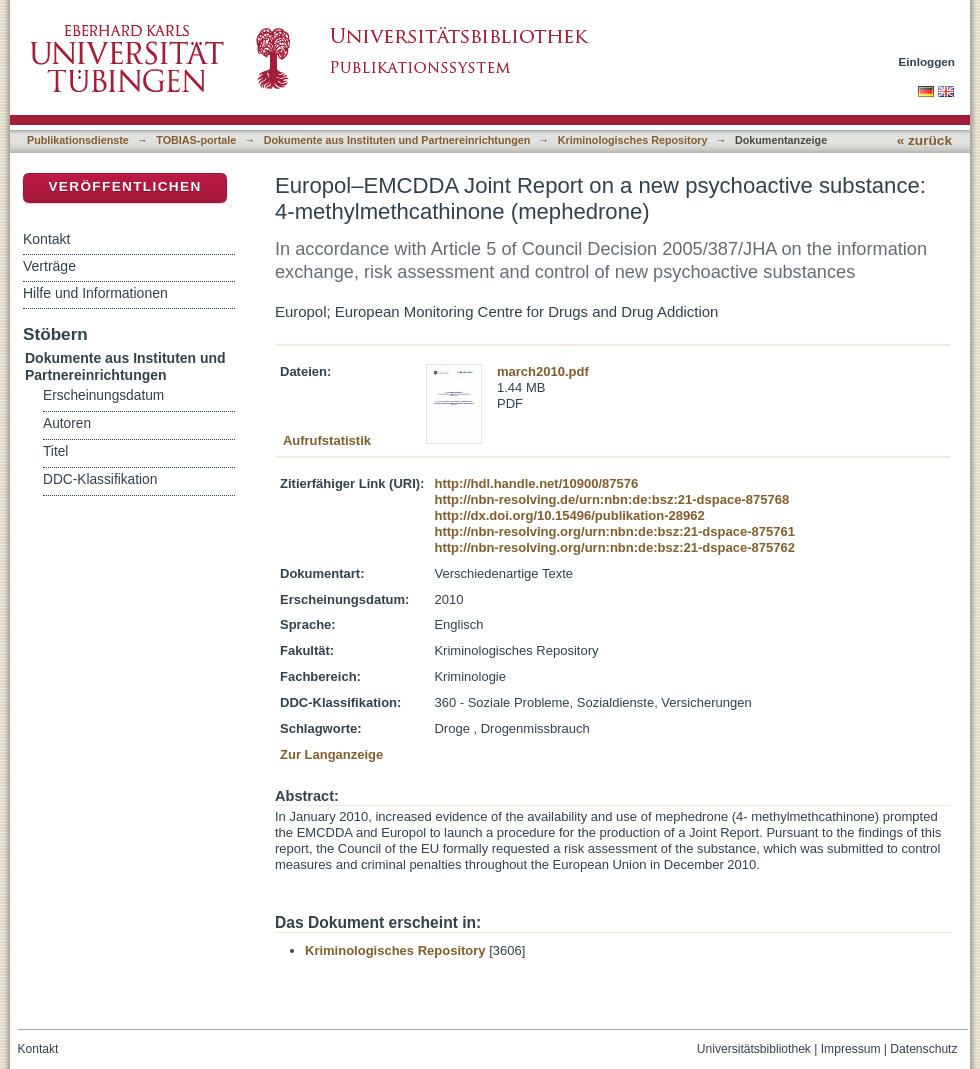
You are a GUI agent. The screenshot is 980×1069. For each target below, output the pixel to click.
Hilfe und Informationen (95, 293)
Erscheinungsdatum (103, 395)
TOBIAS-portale (196, 140)
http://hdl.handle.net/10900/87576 (536, 483)
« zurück (924, 140)
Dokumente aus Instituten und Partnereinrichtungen (397, 140)
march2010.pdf (543, 371)
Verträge (49, 266)
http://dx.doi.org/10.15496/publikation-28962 (569, 515)
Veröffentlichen (124, 186)
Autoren (67, 423)
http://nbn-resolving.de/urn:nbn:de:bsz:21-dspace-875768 (611, 499)
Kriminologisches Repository (633, 140)
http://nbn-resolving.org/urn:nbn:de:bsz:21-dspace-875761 (614, 531)
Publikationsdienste (78, 140)
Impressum (851, 1049)
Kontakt (46, 239)
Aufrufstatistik (327, 440)
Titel (55, 451)
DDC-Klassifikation (100, 479)
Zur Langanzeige (331, 754)
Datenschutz (923, 1049)
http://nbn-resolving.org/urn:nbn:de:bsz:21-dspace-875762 (614, 547)
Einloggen (927, 61)
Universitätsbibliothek (754, 1049)
